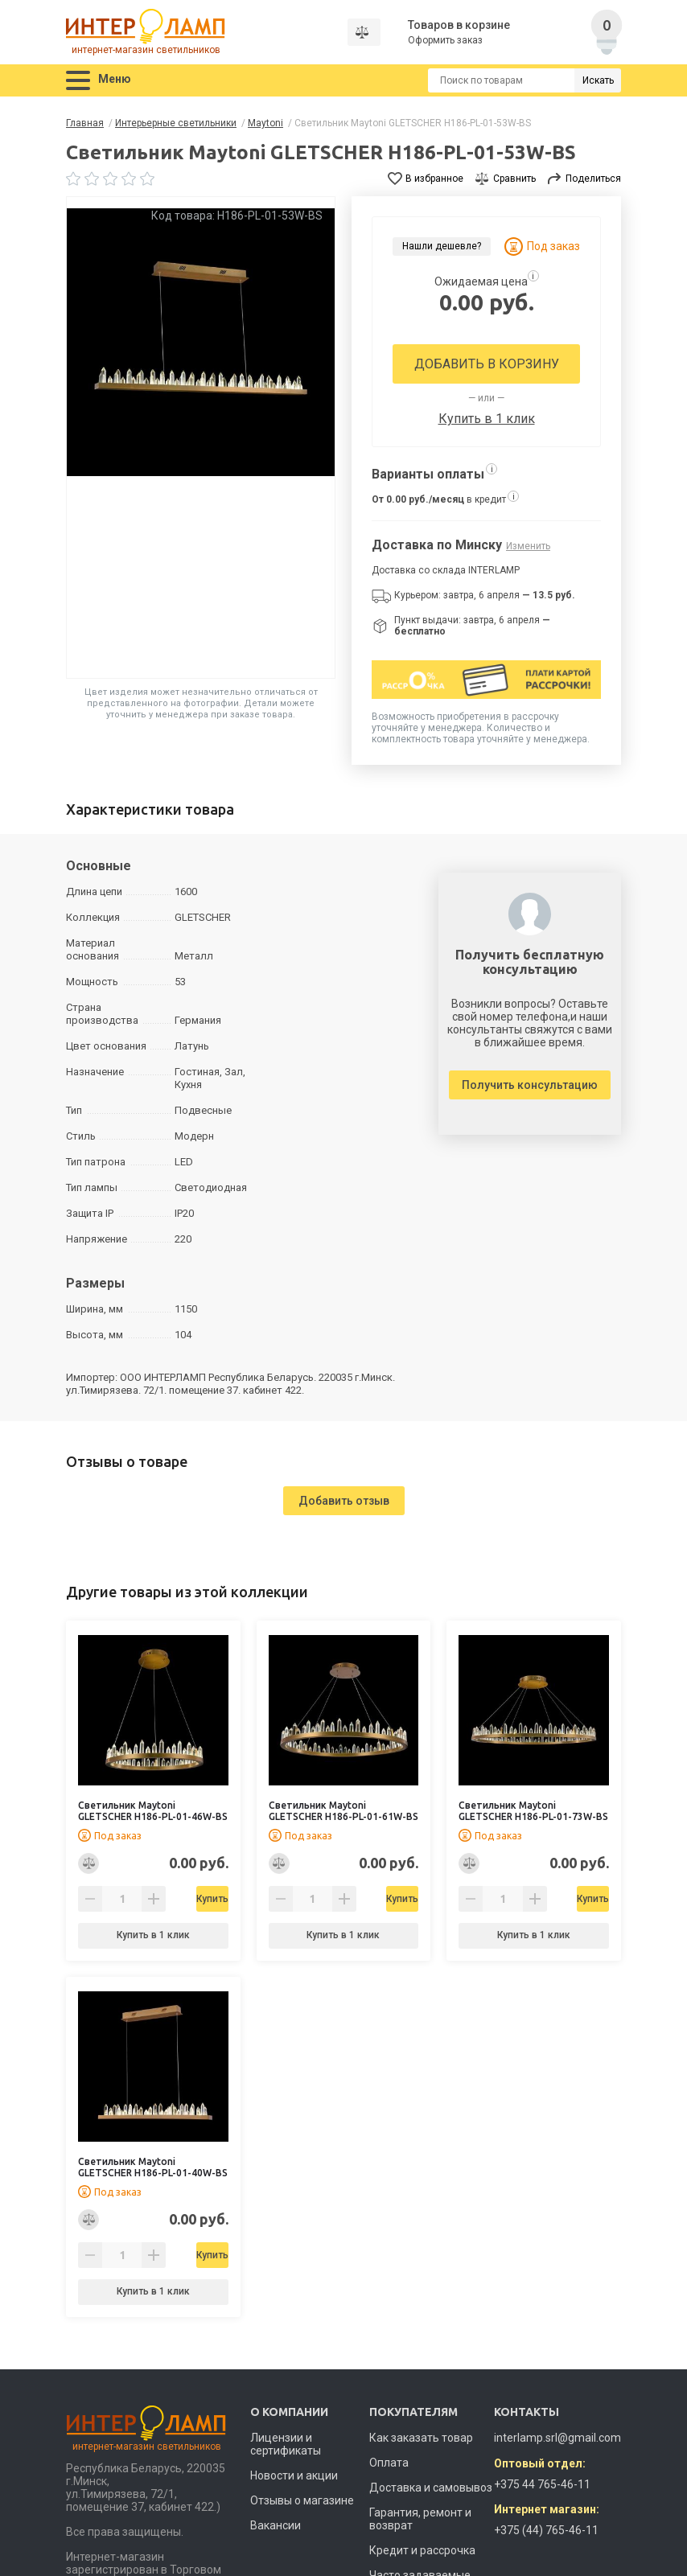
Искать (598, 80)
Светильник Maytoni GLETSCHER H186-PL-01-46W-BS (153, 1811)
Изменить (528, 546)
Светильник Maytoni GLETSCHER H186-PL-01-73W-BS (533, 1811)
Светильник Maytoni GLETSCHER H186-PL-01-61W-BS (343, 1811)
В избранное (434, 178)
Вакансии (275, 2525)
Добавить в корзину (486, 364)
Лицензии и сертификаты (285, 2444)
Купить (194, 1898)
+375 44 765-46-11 (542, 2484)
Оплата (389, 2462)
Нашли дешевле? (441, 246)
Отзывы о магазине (302, 2500)
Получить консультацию (530, 1084)
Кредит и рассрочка (422, 2550)
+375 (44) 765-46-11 (546, 2530)
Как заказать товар (421, 2437)
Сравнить (514, 178)
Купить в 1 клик (486, 418)
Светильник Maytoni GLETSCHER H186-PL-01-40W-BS (153, 2167)
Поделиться (593, 178)
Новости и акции (294, 2475)
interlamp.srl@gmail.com (557, 2437)
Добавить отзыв (343, 1500)
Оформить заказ (446, 40)
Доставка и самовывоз (430, 2487)
